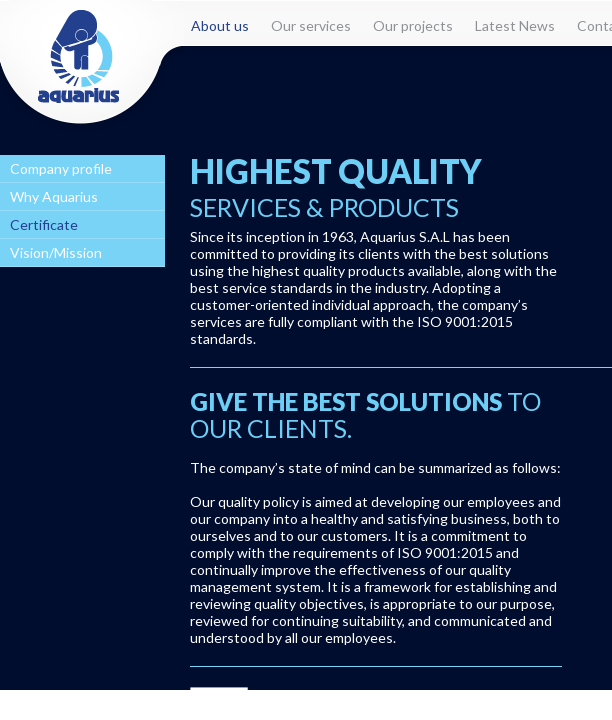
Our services (311, 25)
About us (220, 25)
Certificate (44, 224)
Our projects (413, 25)
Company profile (61, 168)
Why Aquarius (54, 196)
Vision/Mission (56, 252)
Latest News (515, 25)
